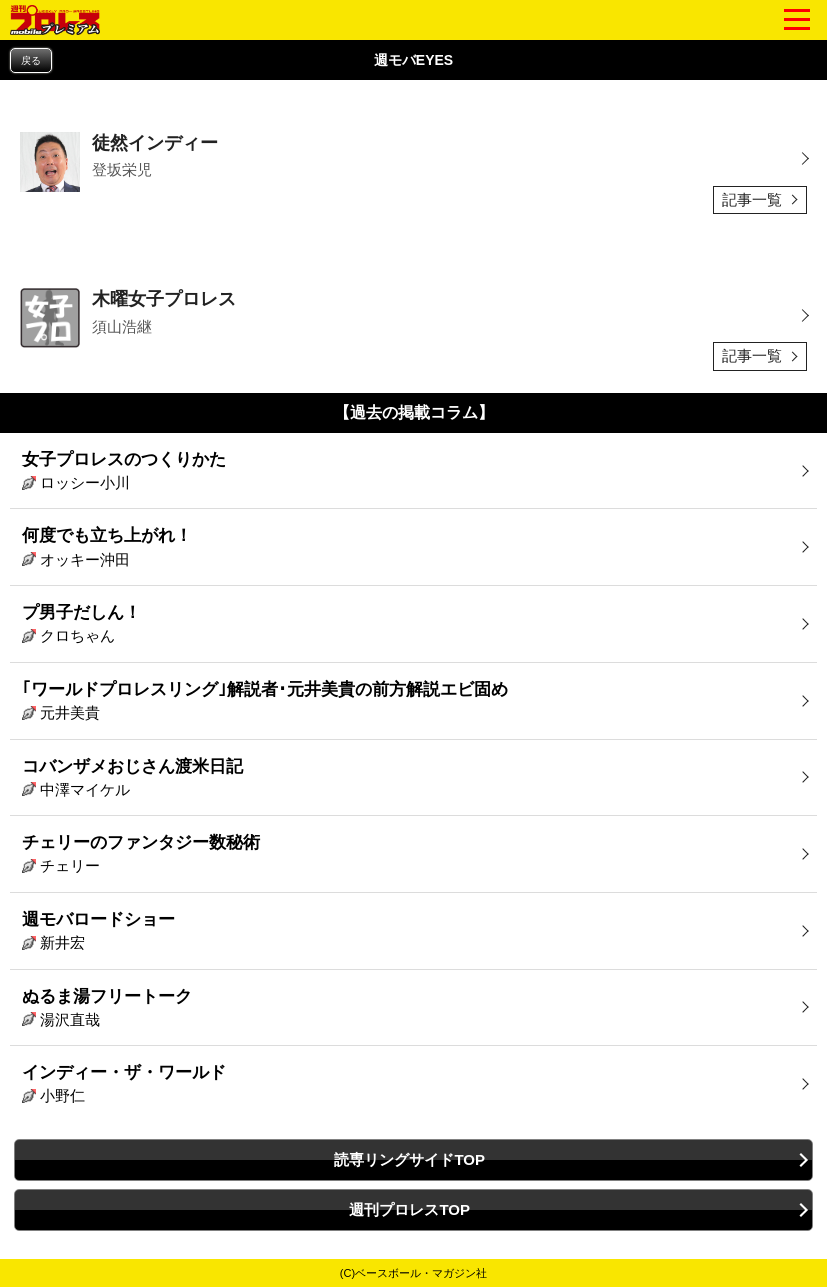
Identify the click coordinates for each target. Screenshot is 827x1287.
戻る (31, 60)
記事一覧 (752, 199)
